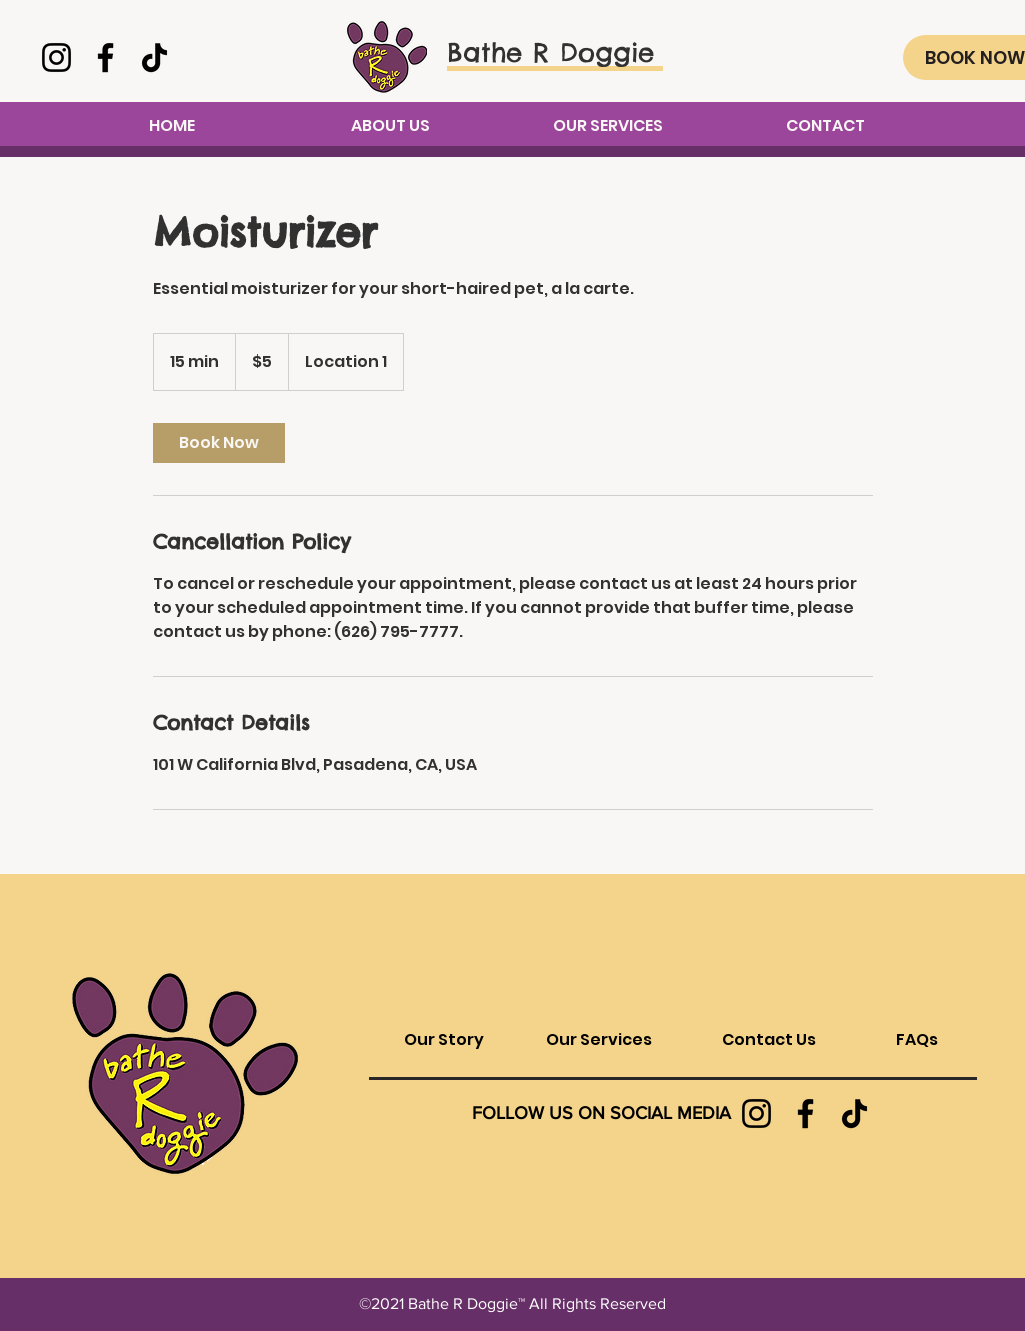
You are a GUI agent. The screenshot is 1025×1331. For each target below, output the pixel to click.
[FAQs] (917, 1040)
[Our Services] (599, 1040)
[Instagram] (56, 57)
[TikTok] (154, 57)
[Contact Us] (769, 1040)
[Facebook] (105, 57)
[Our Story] (444, 1040)
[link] (219, 443)
